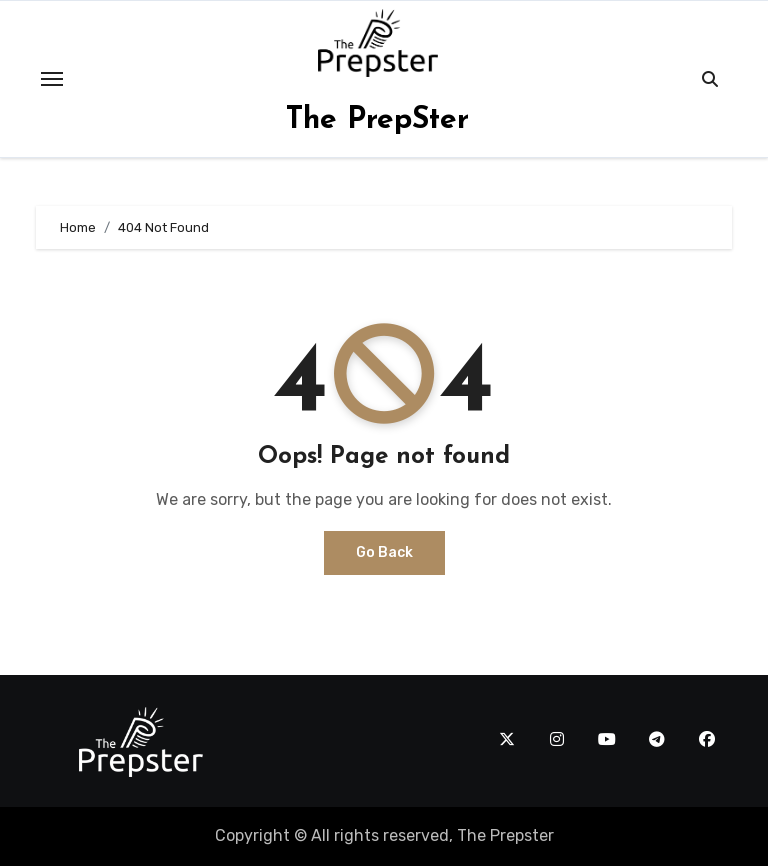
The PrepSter (377, 120)
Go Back (384, 552)
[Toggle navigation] (52, 79)
